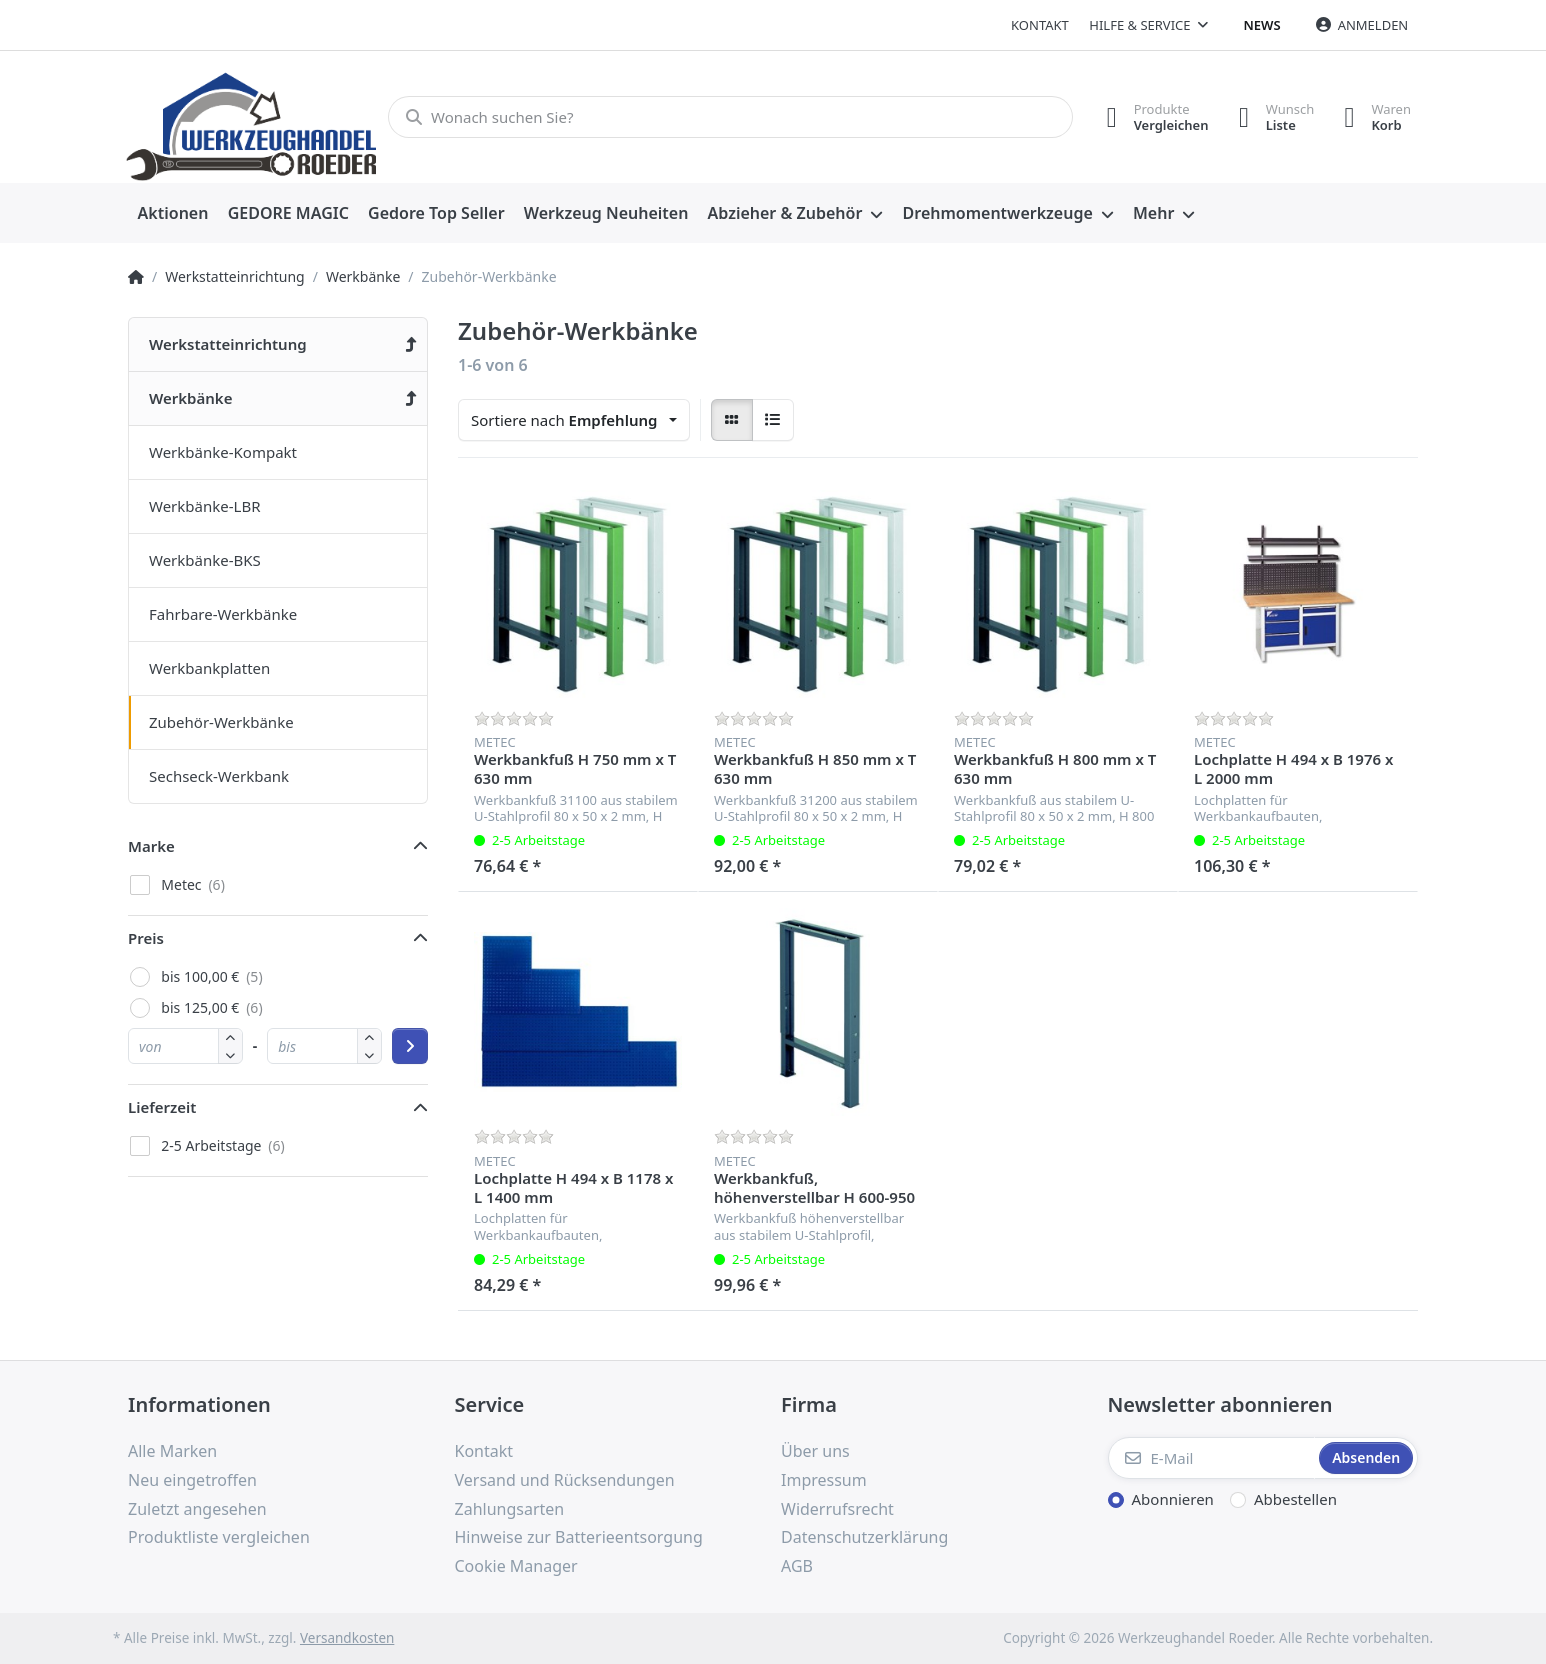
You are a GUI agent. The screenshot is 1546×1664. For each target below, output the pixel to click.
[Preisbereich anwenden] (410, 1046)
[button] (230, 1054)
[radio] (732, 420)
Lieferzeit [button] (162, 1107)
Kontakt (1040, 25)
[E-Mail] (1212, 1458)
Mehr (1153, 213)
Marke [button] (151, 846)
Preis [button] (146, 938)
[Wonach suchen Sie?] (730, 117)
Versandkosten (347, 1638)
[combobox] (574, 420)
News (1262, 25)
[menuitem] (173, 214)
